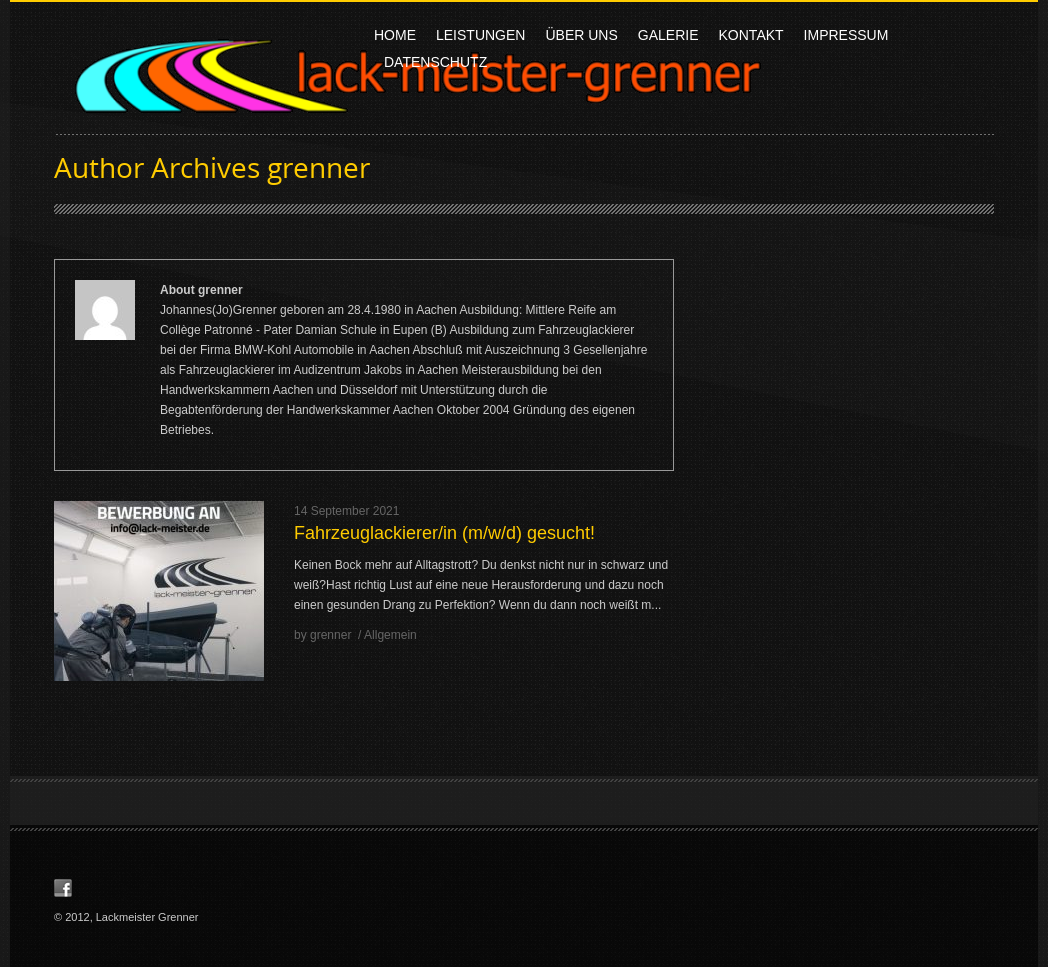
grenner (318, 167)
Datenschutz (435, 62)
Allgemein (390, 635)
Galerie (668, 38)
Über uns (581, 38)
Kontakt (751, 35)
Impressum (846, 35)
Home (395, 35)
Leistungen (480, 35)
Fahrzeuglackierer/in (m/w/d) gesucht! (444, 533)
